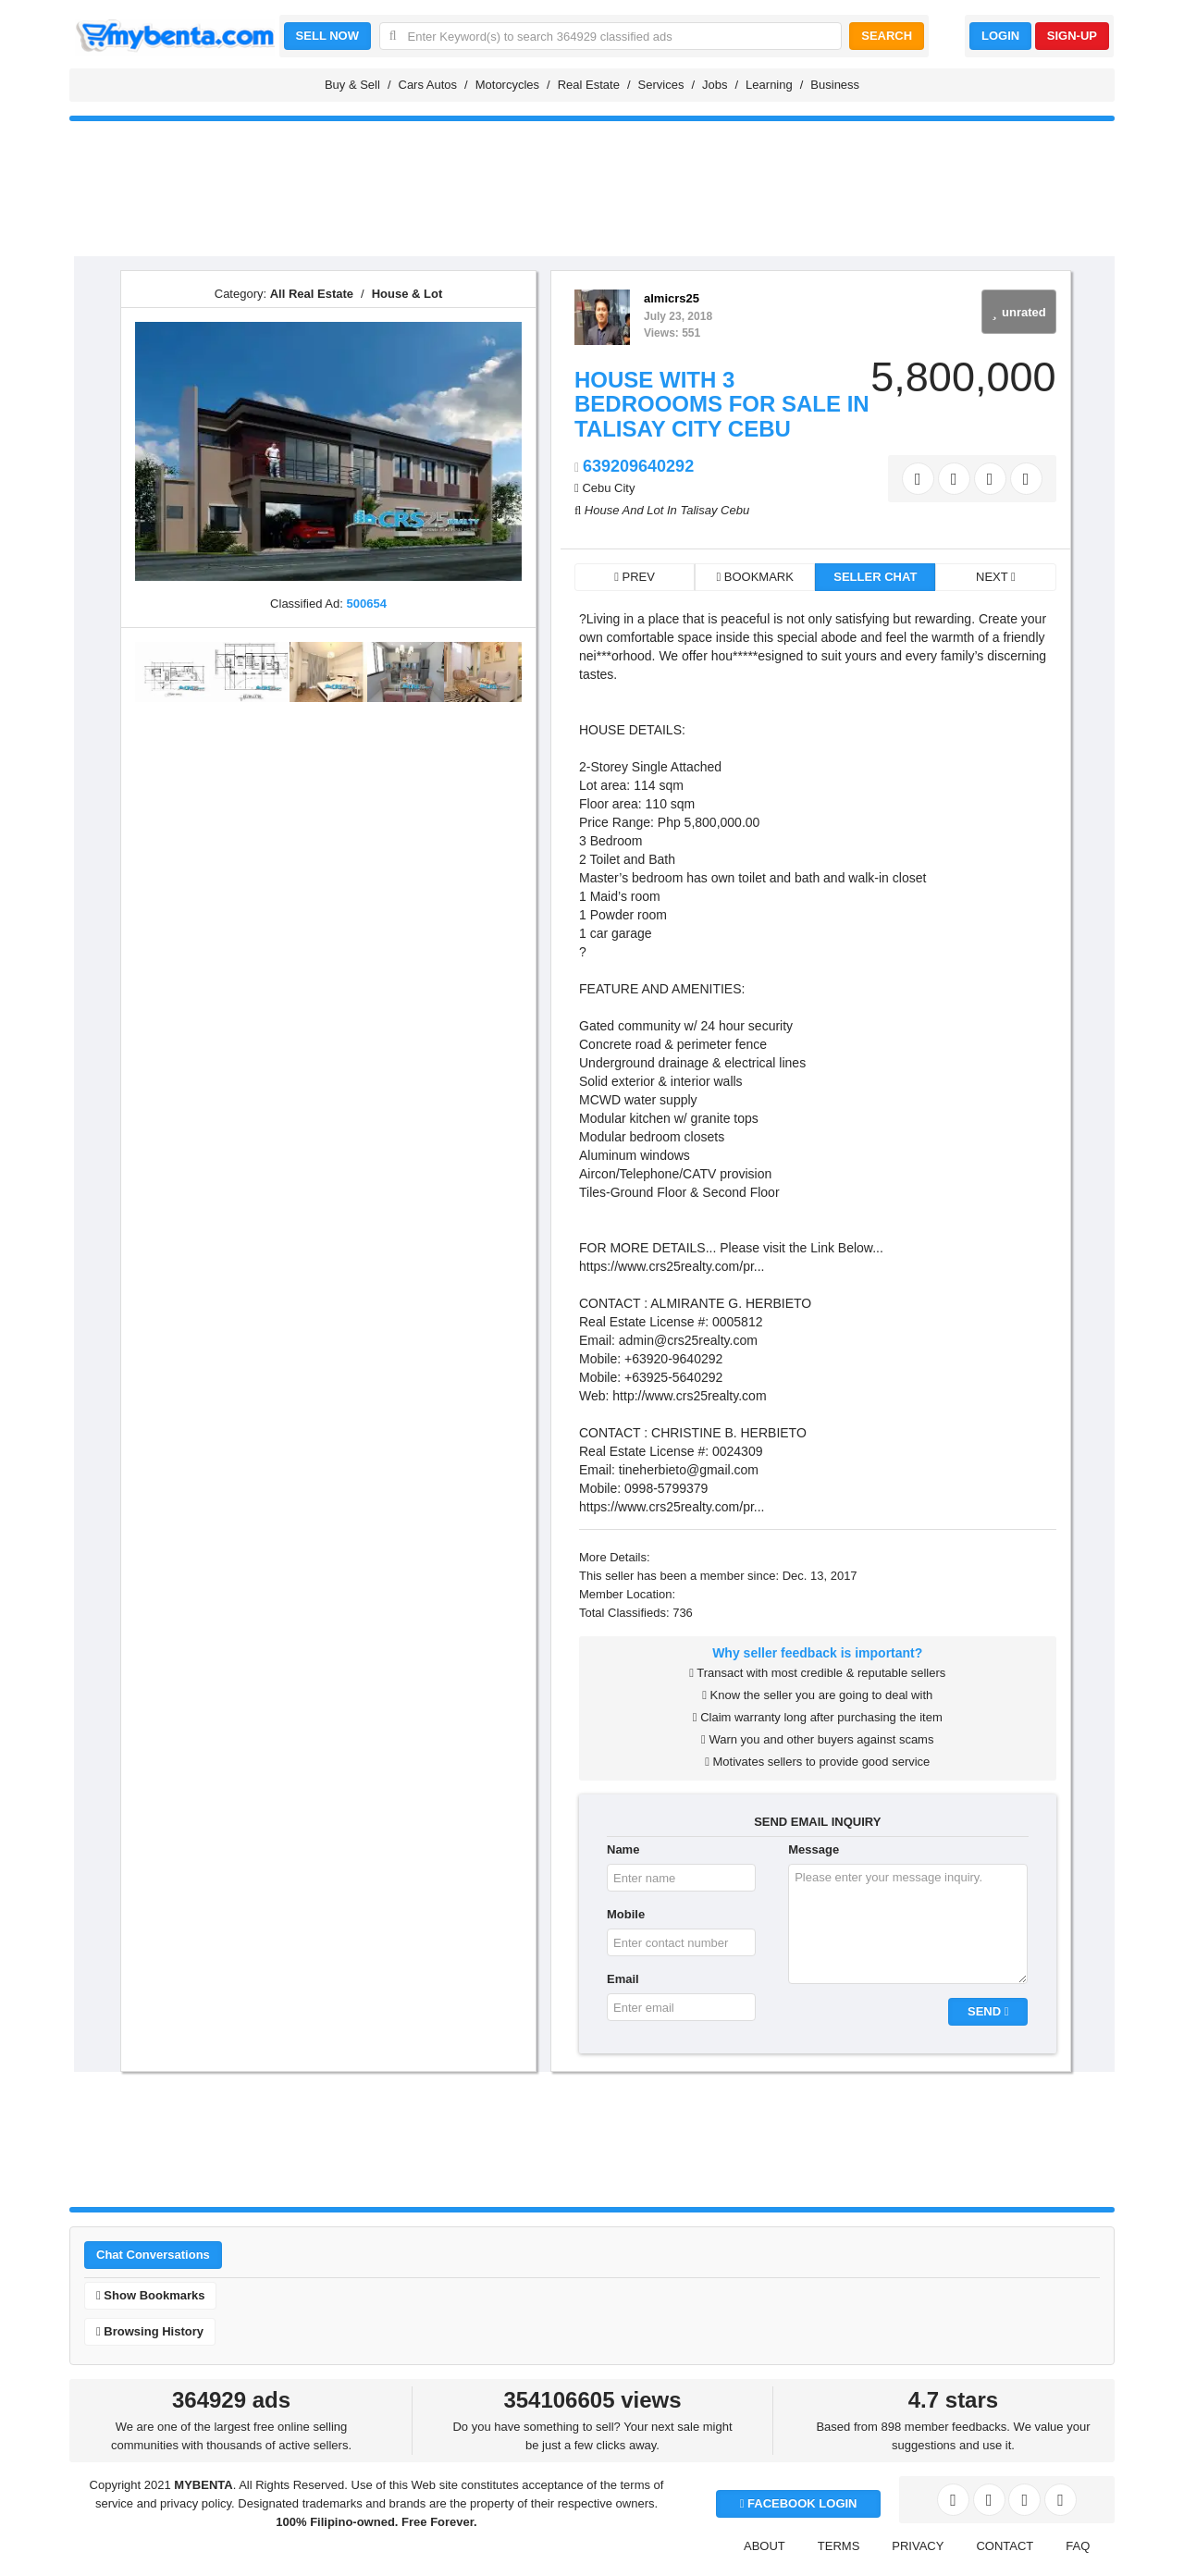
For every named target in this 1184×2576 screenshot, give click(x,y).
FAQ (1078, 2546)
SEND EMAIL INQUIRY (817, 1822)
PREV (634, 577)
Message (813, 1849)
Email (623, 1979)
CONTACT (1004, 2546)
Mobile (626, 1914)
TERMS (839, 2546)
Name (623, 1849)
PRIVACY (918, 2546)
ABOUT (764, 2546)
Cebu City (608, 488)
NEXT (996, 577)
